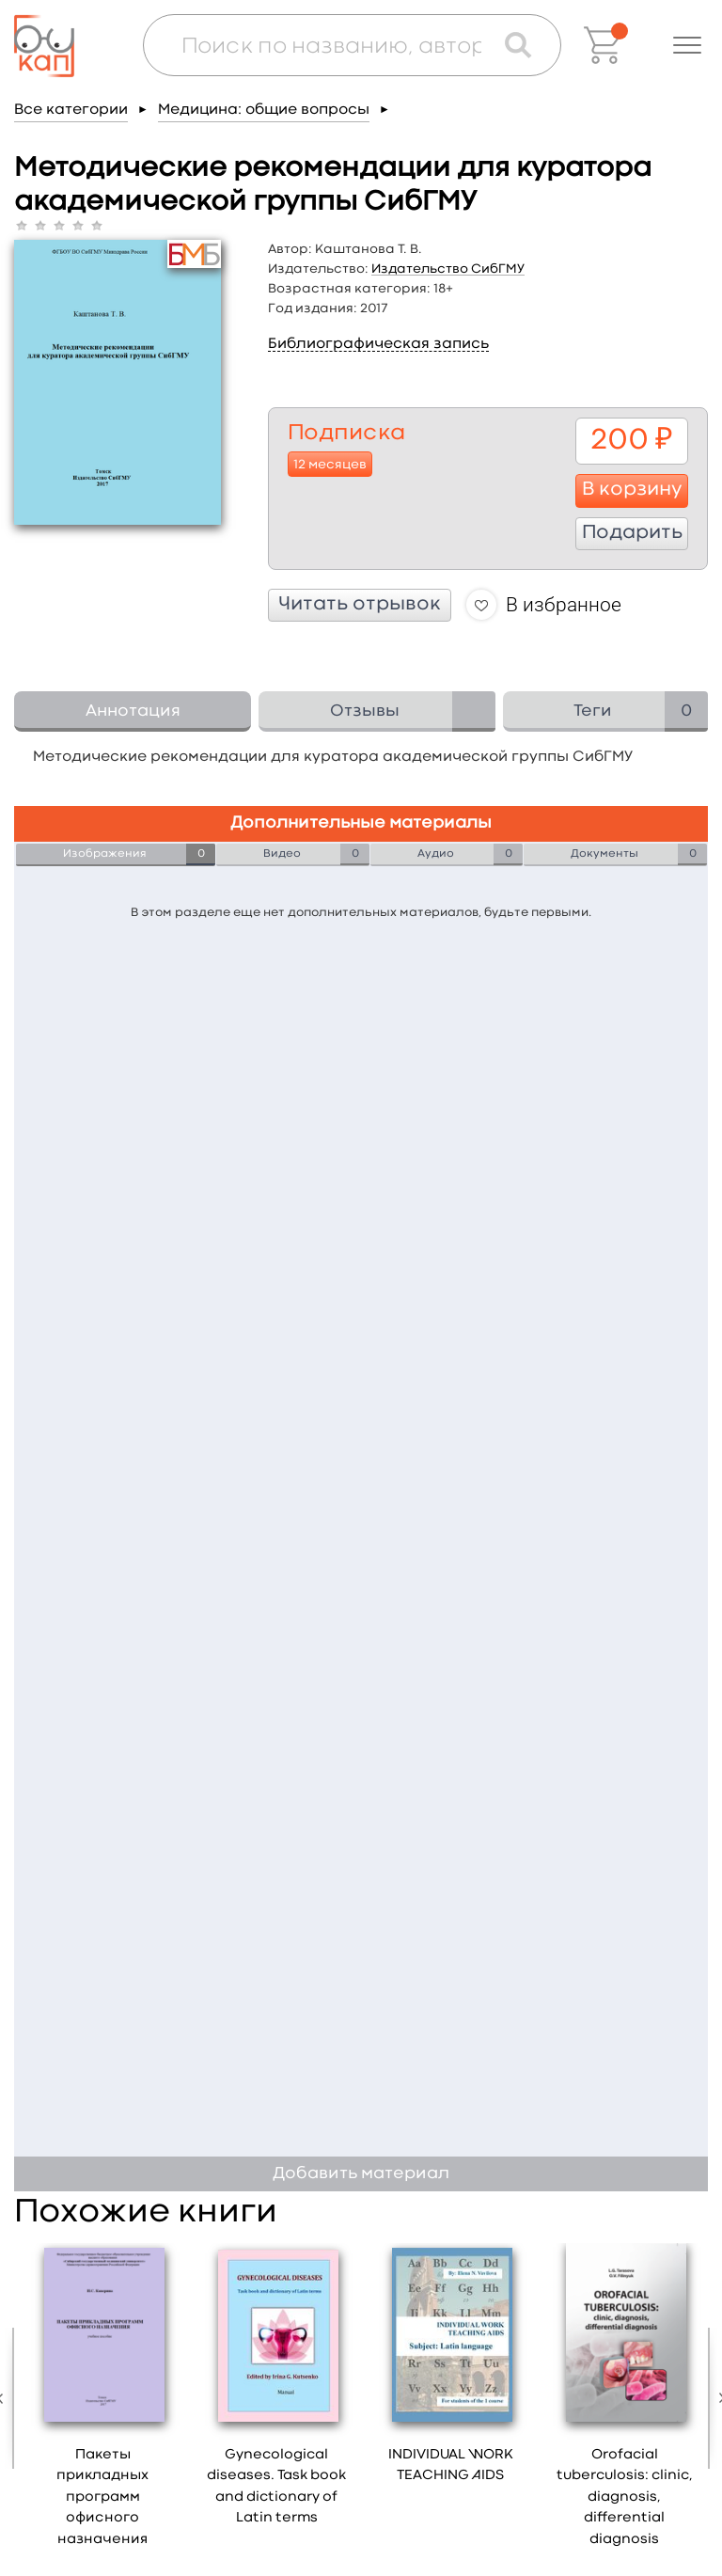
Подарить (632, 533)
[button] (687, 45)
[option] (103, 2402)
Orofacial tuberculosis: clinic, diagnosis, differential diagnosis (625, 2497)
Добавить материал (361, 2174)
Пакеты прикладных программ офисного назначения (102, 2497)
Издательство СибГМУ (448, 269)
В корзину (632, 490)
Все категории (71, 110)
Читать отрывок (359, 604)
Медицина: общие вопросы (263, 110)
